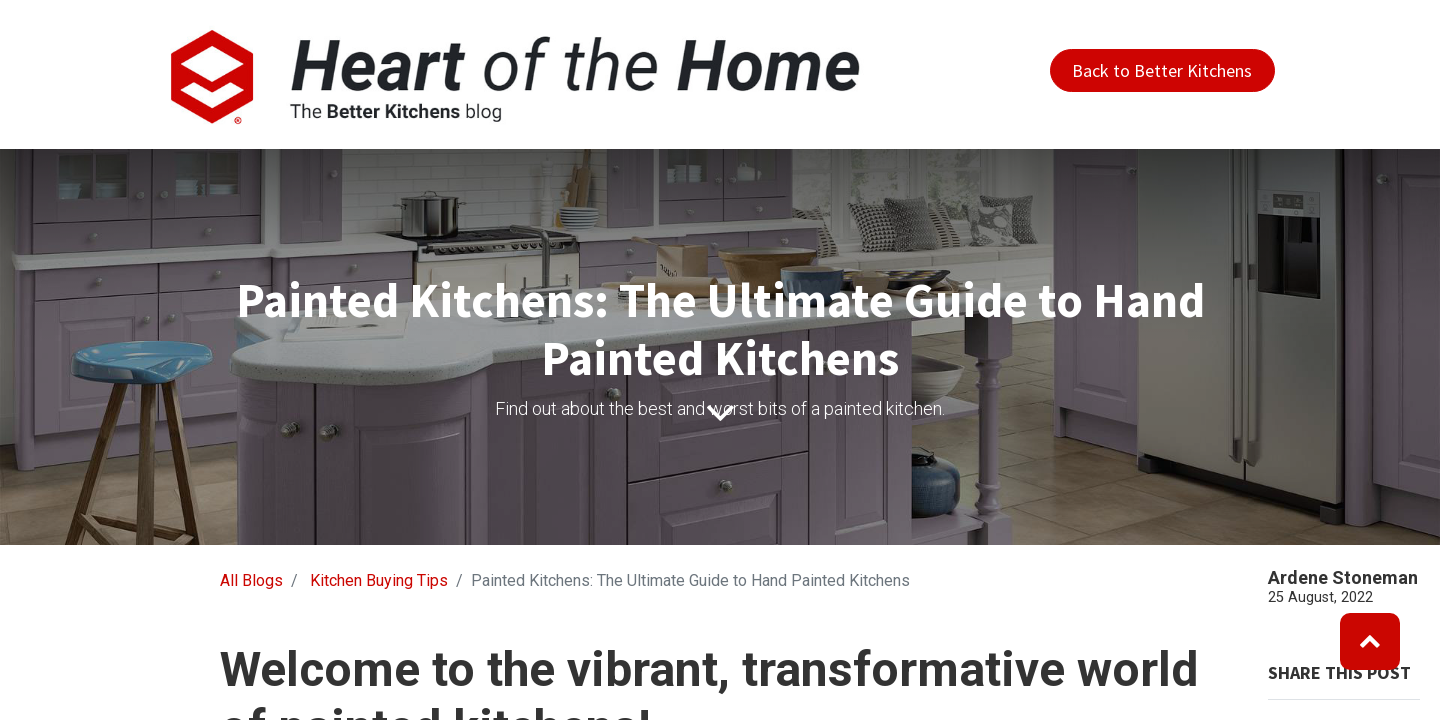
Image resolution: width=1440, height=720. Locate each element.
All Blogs (251, 580)
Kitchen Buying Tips (379, 580)
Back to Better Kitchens (1162, 70)
